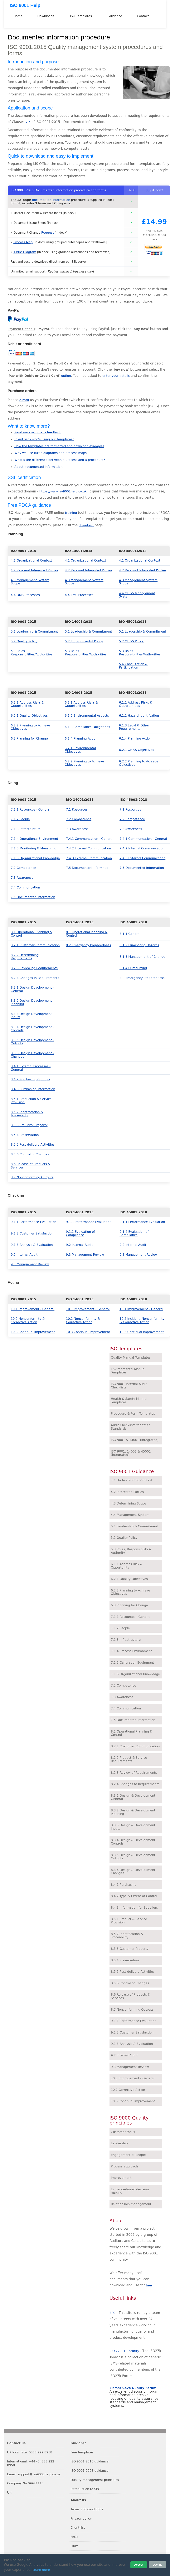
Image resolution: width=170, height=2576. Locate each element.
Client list (77, 2527)
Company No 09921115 (25, 2483)
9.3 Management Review (85, 1254)
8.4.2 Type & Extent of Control (134, 1896)
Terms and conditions (86, 2509)
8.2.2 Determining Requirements (25, 956)
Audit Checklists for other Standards (130, 1426)
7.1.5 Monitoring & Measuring (33, 848)
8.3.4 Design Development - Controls (32, 1028)
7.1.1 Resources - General (31, 809)
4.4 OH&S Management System (137, 594)
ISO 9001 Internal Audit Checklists (129, 1385)
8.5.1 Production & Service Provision (31, 1100)
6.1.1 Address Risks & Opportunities (27, 704)
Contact (143, 16)
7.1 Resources (77, 809)
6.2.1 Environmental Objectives (80, 749)
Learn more (41, 2570)
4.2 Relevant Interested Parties (34, 570)
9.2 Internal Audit (79, 1245)
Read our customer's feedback (37, 432)
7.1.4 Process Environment (131, 1651)
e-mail (24, 400)
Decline (157, 2564)
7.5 (28, 122)
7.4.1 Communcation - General (89, 839)
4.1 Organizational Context (31, 560)
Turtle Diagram (24, 252)
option (66, 376)
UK (9, 2492)
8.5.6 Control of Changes (30, 1154)
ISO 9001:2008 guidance (89, 2470)
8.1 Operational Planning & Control (31, 933)
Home (17, 16)
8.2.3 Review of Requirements (134, 1772)
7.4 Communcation (25, 887)
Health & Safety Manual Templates (129, 1400)
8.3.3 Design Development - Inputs (32, 1015)
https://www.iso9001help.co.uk (63, 491)
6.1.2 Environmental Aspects (87, 715)
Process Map (23, 242)
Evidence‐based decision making (130, 2191)
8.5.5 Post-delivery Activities (32, 1144)
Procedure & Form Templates (133, 1413)
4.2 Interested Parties (127, 1492)
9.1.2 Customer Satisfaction (32, 1233)
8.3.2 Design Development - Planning (32, 1002)
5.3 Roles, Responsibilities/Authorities (31, 652)
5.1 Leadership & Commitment (34, 631)
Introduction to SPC (85, 2489)
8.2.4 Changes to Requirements (135, 1784)
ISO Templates (81, 16)
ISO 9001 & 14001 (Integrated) (134, 1440)
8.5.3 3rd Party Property (29, 1125)
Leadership (119, 2143)
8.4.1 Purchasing (123, 1884)
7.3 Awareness (77, 829)
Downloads (45, 16)
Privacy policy (81, 2518)
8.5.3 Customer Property (129, 1949)
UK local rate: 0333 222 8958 (29, 2452)
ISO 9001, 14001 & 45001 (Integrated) (131, 1453)
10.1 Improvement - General (32, 1309)
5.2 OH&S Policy (131, 641)
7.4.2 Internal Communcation (88, 848)
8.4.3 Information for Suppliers (134, 1907)
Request (47, 232)
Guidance (115, 16)
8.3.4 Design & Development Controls (133, 1841)
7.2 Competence (78, 819)
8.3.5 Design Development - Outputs (32, 1041)
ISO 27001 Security (124, 2351)
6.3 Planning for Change (29, 738)
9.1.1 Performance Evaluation (33, 1222)
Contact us (16, 2443)
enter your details (116, 376)
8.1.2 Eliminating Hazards (139, 945)
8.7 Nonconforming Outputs (32, 1177)
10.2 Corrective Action (128, 2090)
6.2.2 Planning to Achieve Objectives (30, 727)
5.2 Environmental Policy (84, 641)
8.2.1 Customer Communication (35, 945)
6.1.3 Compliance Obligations (87, 727)
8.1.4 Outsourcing (133, 968)
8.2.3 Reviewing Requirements (34, 968)
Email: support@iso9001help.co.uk (34, 2474)
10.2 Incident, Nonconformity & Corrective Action (141, 1320)
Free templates (82, 2452)
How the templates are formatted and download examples (59, 446)
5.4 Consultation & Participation (133, 665)
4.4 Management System (130, 1515)
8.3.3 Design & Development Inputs (133, 1826)
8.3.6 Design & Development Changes (133, 1871)
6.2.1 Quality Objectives (29, 715)
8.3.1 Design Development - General (32, 989)
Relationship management (131, 2204)
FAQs (74, 2537)
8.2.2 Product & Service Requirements (129, 1759)
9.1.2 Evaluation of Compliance (80, 1233)
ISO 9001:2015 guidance (89, 2461)
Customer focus (123, 2132)
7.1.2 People (20, 819)
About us (78, 2500)
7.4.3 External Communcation (89, 858)
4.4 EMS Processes (79, 595)
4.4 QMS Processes (25, 595)
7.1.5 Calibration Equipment (132, 1662)
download (86, 525)
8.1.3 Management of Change (142, 957)
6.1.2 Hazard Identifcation (139, 715)
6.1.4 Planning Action (81, 738)
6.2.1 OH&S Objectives (136, 750)
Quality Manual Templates (131, 1357)
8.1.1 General (129, 934)
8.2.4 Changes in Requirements (35, 978)
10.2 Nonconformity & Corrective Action (28, 1320)
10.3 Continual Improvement (33, 1332)
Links (74, 2546)
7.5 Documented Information (88, 868)
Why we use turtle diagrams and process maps (50, 453)
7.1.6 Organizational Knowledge (35, 858)
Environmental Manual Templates (128, 1370)
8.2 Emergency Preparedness (88, 945)
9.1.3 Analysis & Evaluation (32, 1245)
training (71, 513)
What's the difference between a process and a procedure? (59, 460)
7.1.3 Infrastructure (26, 829)
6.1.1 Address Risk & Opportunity (127, 1565)
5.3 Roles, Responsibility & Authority (131, 1551)
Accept (138, 2564)
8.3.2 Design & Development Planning (133, 1812)
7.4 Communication (126, 1708)
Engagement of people (128, 2155)
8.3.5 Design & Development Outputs (133, 1856)
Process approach (124, 2166)
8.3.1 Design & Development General (133, 1797)
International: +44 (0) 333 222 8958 (30, 2463)
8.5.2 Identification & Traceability (27, 1113)
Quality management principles (94, 2480)
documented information (51, 200)
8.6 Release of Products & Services (30, 1165)
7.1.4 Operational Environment (34, 839)
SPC (112, 2313)
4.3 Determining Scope (128, 1503)
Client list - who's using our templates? (44, 439)
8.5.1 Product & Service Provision (129, 1920)
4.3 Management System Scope (30, 581)
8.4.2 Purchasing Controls (30, 1079)
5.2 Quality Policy (24, 641)
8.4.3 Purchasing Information (33, 1089)
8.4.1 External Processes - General (31, 1068)
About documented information (38, 467)
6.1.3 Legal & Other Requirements (134, 727)
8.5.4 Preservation (25, 1135)
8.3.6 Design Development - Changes (32, 1054)
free (149, 2285)
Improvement (121, 2178)
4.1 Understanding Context (131, 1480)
